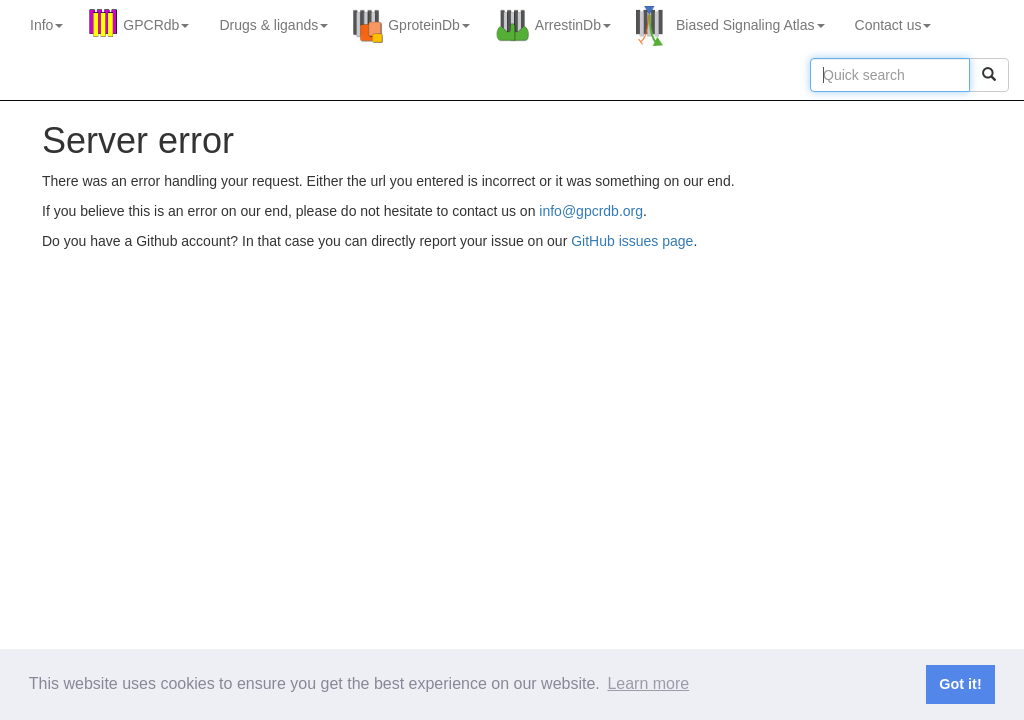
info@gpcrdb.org (591, 211)
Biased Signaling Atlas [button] (750, 25)
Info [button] (46, 25)
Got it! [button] (960, 684)
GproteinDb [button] (429, 25)
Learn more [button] (648, 683)
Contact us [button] (893, 25)
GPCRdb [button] (156, 25)
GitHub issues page (632, 241)
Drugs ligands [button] (273, 25)
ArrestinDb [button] (573, 25)
